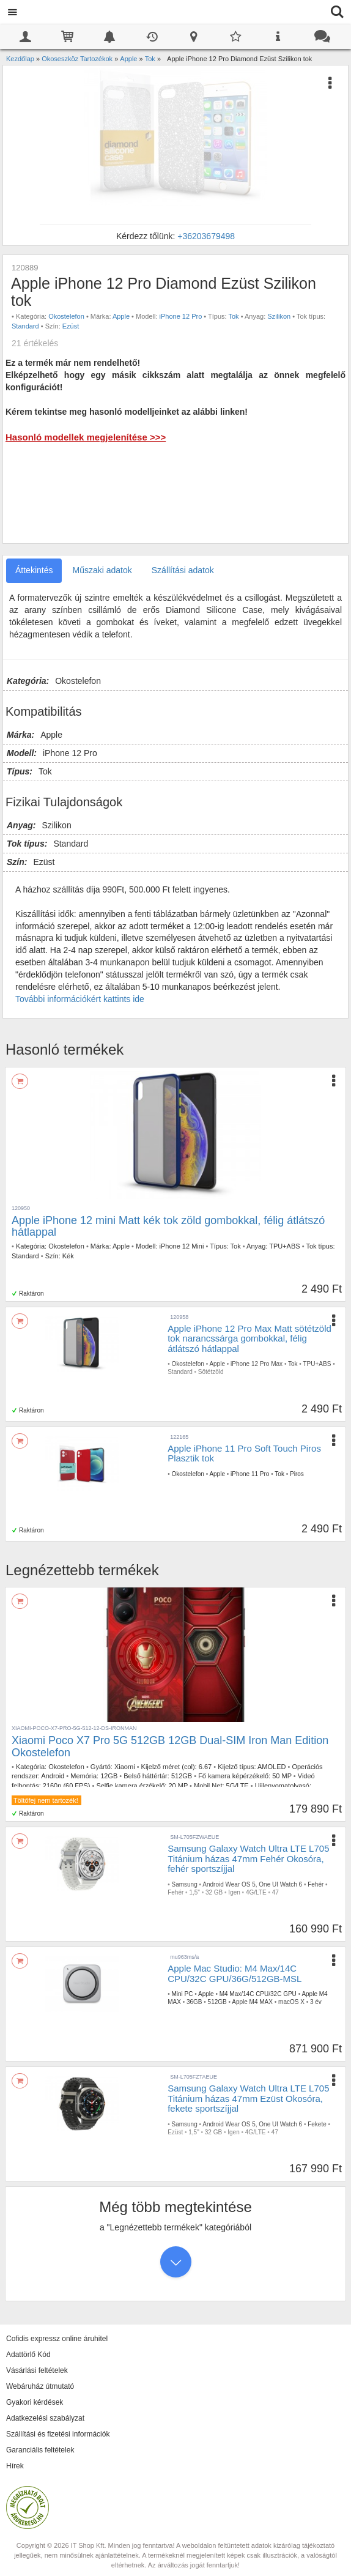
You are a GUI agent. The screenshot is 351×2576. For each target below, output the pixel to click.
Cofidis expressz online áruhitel (57, 2338)
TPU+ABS (284, 1246)
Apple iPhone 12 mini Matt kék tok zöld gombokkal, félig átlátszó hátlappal (168, 1226)
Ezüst (70, 326)
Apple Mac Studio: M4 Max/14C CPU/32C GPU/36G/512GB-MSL (234, 1973)
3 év (316, 2002)
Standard (25, 326)
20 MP (178, 1785)
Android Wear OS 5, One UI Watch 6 (252, 1884)
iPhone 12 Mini (182, 1246)
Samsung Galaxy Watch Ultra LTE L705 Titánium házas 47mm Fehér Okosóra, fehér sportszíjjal (248, 1858)
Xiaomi (124, 1766)
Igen (234, 1892)
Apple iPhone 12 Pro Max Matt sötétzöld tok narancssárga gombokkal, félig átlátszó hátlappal (249, 1338)
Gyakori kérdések (34, 2402)
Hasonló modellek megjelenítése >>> (86, 437)
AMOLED (271, 1766)
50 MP (282, 1776)
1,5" (194, 1892)
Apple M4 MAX (252, 2002)
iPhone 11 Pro (250, 1474)
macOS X (291, 2002)
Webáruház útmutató (40, 2386)
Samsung (184, 1884)
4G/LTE (256, 1892)
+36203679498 (206, 236)
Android (52, 1776)
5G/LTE (237, 1785)
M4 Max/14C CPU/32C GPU (258, 1994)
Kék (68, 1256)
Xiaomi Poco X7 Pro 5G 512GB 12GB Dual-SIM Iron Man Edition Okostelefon (170, 1746)
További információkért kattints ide (79, 999)
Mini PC (182, 1994)
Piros (297, 1474)
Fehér (315, 1884)
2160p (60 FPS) (67, 1785)
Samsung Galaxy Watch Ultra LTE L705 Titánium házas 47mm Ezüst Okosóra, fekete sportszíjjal (248, 2098)
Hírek (15, 2466)
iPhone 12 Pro (181, 316)
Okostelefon (66, 316)
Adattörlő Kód (28, 2354)
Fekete (317, 2124)
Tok (234, 316)
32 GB (214, 1892)
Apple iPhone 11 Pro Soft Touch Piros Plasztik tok (244, 1453)
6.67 (205, 1766)
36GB (194, 2002)
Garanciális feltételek (40, 2450)
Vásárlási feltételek (37, 2370)
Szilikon (278, 316)
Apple (121, 316)
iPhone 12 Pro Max (257, 1363)
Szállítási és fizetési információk (57, 2434)
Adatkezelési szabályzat (45, 2418)
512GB (181, 1776)
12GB (108, 1776)
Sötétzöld (211, 1371)
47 (275, 1892)
